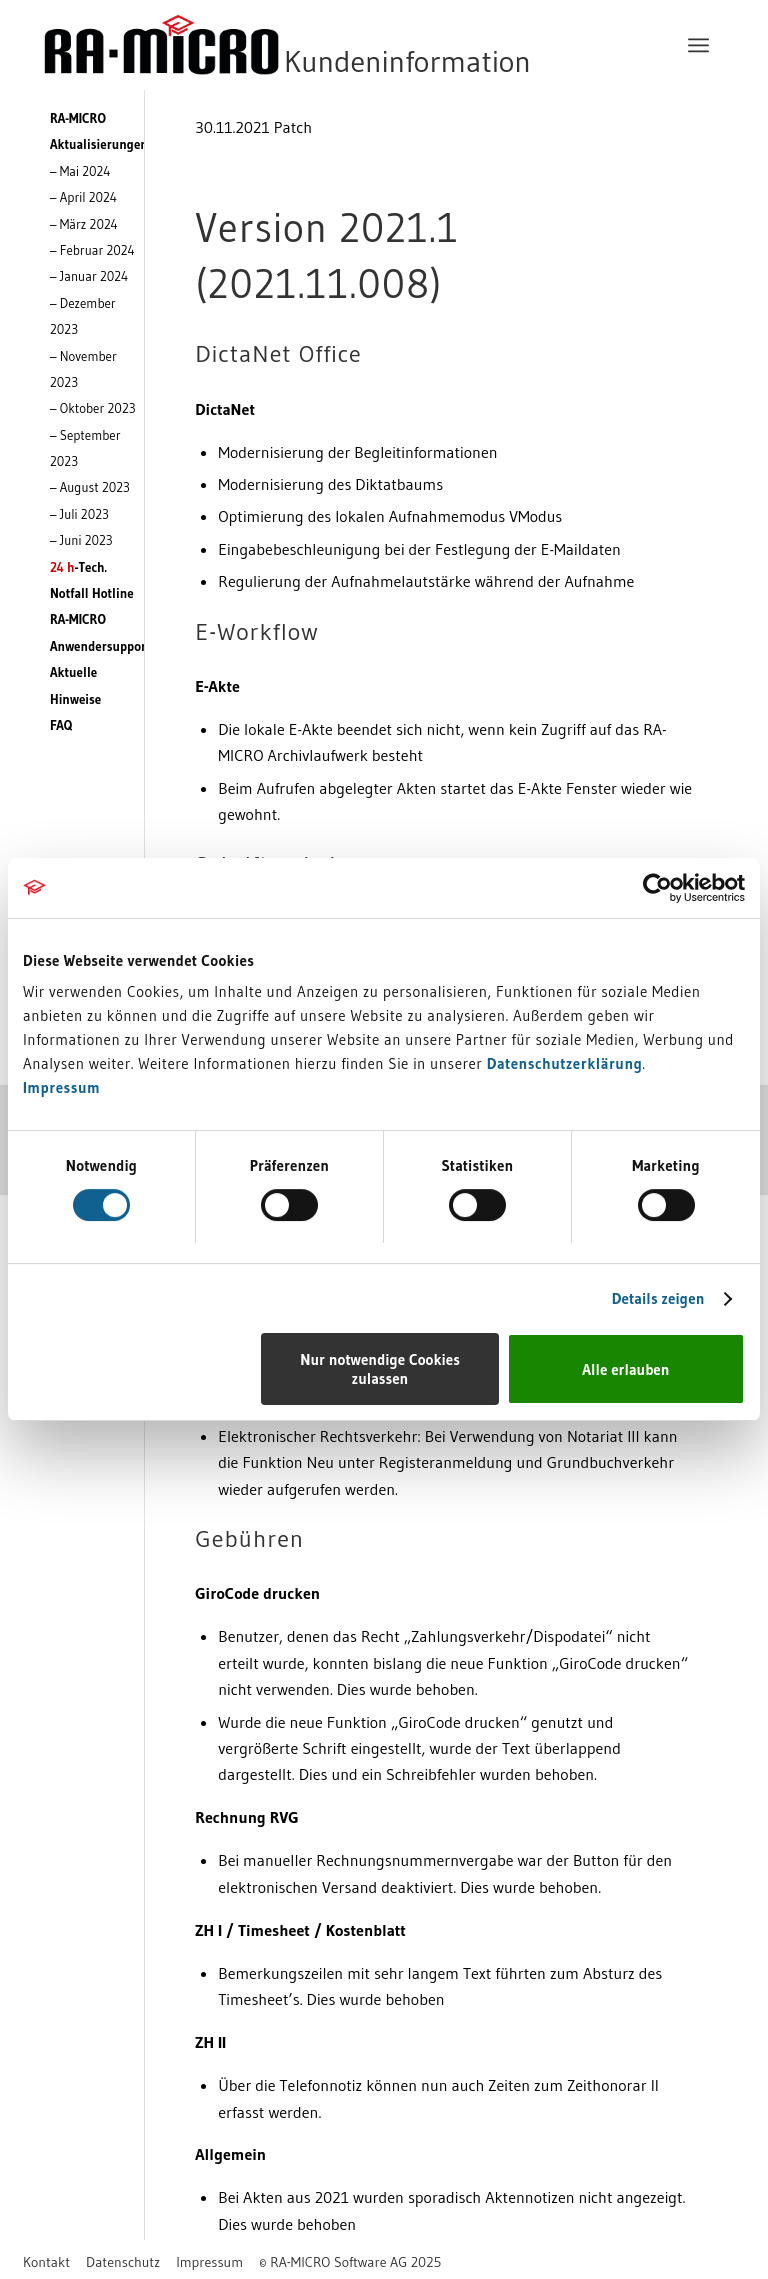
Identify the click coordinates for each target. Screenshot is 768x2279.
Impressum (61, 1087)
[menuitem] (698, 45)
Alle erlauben (625, 1369)
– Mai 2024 (80, 171)
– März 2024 (84, 224)
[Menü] (698, 45)
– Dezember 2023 (83, 316)
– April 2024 (83, 197)
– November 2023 (83, 369)
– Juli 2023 (79, 514)
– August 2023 (90, 487)
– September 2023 (85, 448)
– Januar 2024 (89, 276)
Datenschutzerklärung (565, 1063)
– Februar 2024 (92, 250)
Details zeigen (658, 1298)
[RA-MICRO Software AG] (369, 45)
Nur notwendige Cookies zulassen (380, 1369)
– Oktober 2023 (93, 408)
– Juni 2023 (81, 540)
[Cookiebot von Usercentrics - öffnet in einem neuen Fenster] (657, 888)
